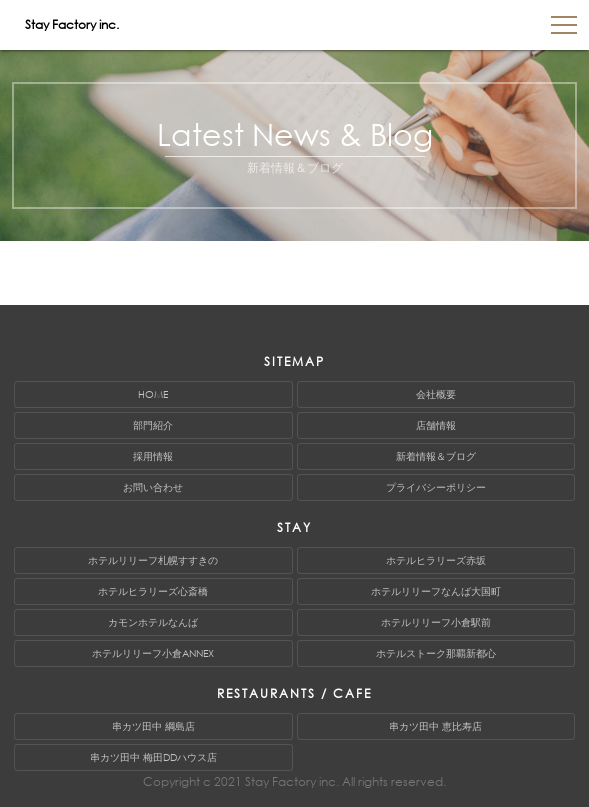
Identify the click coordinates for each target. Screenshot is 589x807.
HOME (153, 394)
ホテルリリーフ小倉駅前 (436, 622)
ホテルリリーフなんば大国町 (436, 591)
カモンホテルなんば (153, 622)
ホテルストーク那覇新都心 (436, 653)
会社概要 (436, 394)
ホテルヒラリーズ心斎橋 (153, 591)
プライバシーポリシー (436, 487)
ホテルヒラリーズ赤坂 (436, 560)
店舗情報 (436, 425)
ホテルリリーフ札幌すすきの (153, 560)
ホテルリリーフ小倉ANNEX (153, 653)
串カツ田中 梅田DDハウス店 (153, 757)
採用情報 (153, 456)
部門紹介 (153, 425)
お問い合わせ (153, 487)
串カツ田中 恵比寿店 (435, 726)
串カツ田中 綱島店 (153, 726)
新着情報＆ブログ (436, 456)
